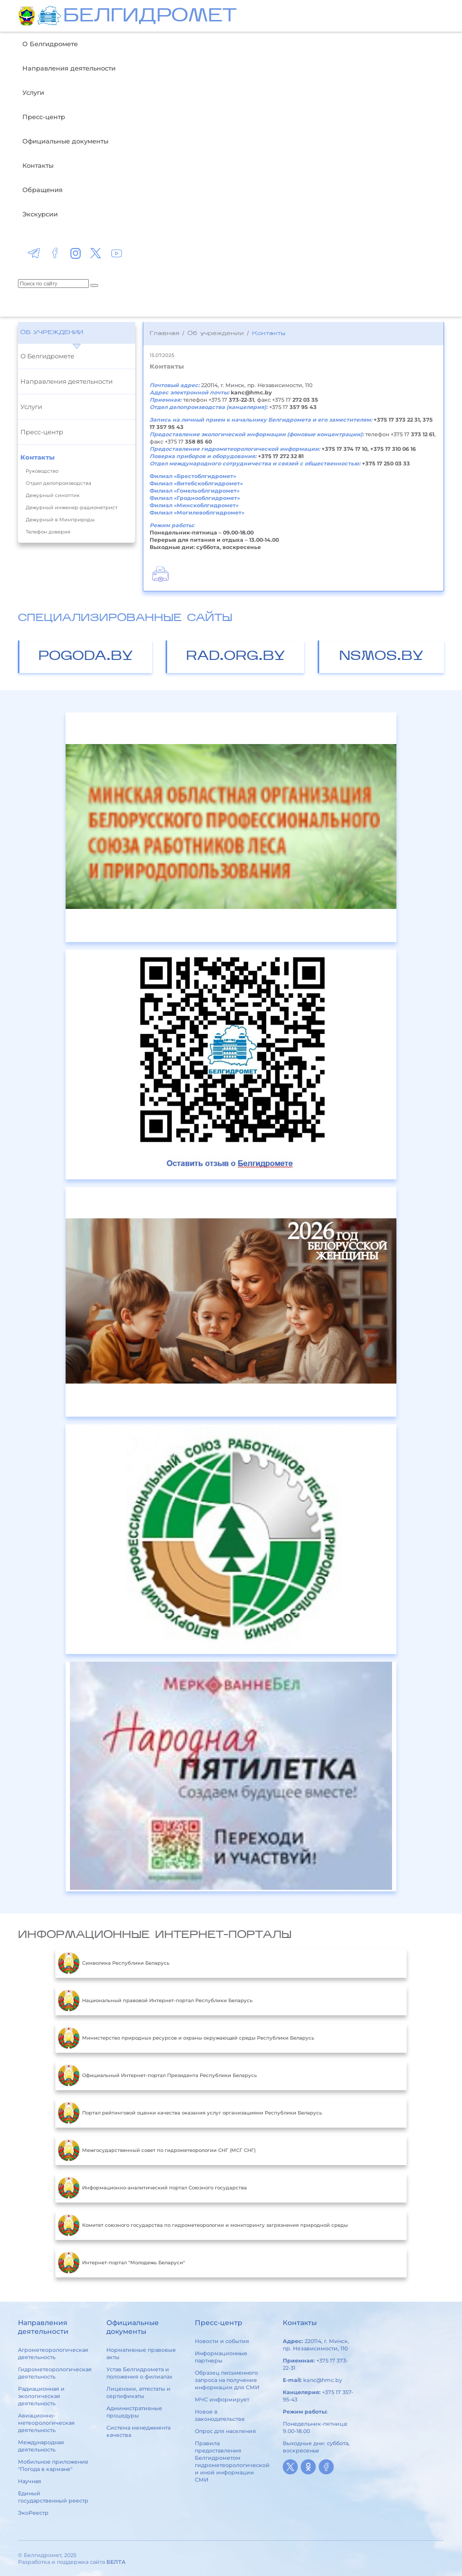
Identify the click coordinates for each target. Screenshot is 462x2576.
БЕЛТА (116, 2561)
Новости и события (222, 2341)
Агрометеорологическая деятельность (53, 2353)
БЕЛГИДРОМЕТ (150, 16)
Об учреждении (51, 333)
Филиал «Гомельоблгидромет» (195, 490)
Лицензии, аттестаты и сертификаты (138, 2392)
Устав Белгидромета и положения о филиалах (139, 2373)
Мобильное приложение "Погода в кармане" (53, 2465)
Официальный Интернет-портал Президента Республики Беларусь (157, 2075)
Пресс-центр (43, 117)
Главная (164, 334)
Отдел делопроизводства (58, 483)
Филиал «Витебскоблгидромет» (196, 483)
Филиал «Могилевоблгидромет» (197, 512)
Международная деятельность (41, 2446)
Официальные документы (65, 141)
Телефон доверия (48, 532)
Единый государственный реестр (53, 2497)
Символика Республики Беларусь (114, 1963)
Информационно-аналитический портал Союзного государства (152, 2188)
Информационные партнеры (221, 2357)
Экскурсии (40, 214)
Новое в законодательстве (220, 2415)
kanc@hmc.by (322, 2380)
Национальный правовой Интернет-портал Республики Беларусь (155, 2001)
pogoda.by (85, 656)
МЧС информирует (222, 2399)
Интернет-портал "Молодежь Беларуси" (121, 2263)
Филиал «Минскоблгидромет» (194, 505)
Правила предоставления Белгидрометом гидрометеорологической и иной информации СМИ (232, 2461)
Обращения (42, 190)
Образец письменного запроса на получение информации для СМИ (227, 2380)
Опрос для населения (225, 2431)
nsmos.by (381, 656)
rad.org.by (235, 656)
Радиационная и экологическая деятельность (41, 2396)
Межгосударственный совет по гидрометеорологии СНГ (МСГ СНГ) (157, 2150)
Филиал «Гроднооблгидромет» (195, 498)
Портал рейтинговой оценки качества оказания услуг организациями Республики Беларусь (190, 2113)
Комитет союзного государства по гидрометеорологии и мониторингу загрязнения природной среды (203, 2225)
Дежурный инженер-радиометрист (72, 507)
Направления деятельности (69, 68)
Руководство (42, 471)
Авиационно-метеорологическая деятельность (46, 2423)
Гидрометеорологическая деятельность (55, 2373)
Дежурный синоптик (53, 495)
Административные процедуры (134, 2412)
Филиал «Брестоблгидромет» (193, 476)
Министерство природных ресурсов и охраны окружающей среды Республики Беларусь (186, 2038)
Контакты (37, 165)
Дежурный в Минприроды (60, 519)
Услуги (33, 92)
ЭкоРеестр (33, 2512)
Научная (29, 2481)
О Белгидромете (50, 44)
